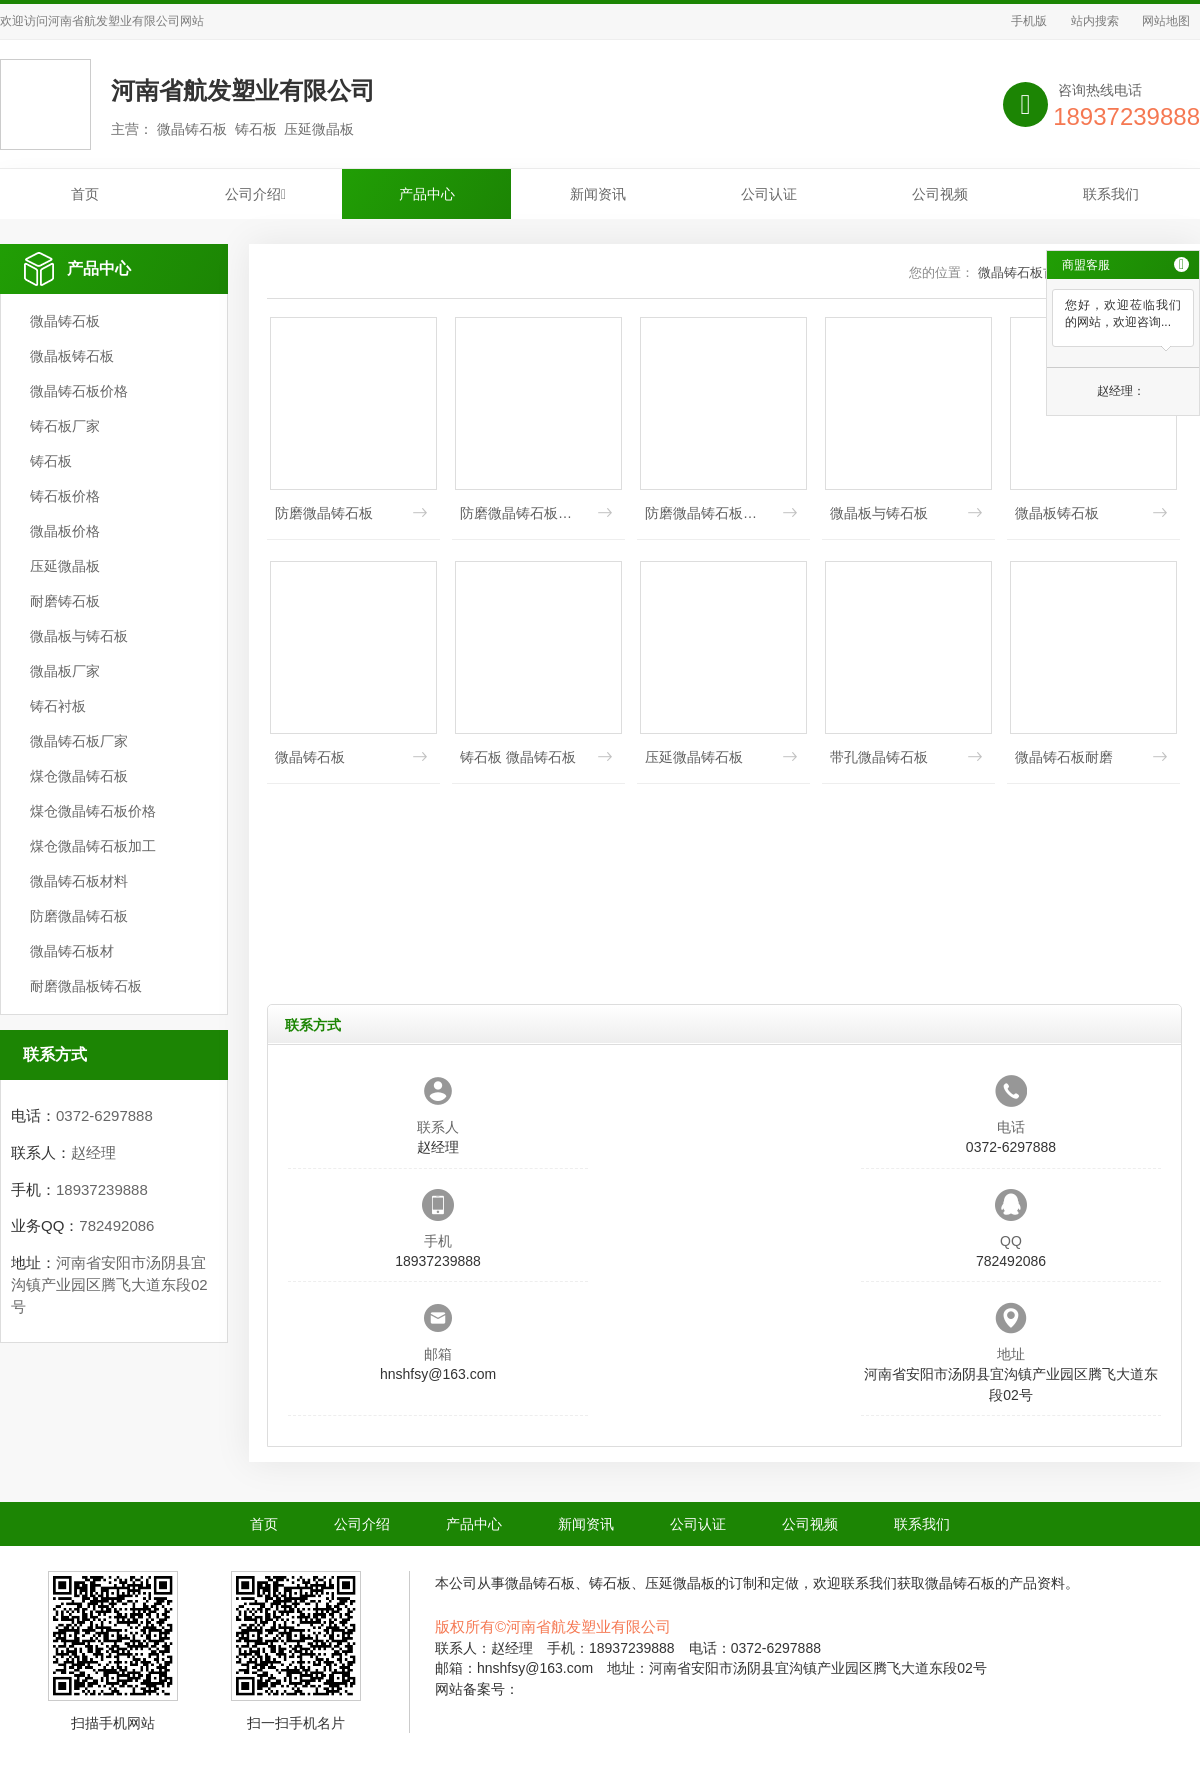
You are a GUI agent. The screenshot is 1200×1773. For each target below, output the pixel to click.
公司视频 (940, 194)
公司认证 (769, 194)
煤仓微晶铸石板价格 (93, 811)
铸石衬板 (58, 706)
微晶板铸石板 (72, 356)
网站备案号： (477, 1689)
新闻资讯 (598, 194)
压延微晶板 (65, 566)
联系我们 (1111, 194)
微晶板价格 (65, 531)
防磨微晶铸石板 (79, 916)
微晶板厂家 (65, 671)
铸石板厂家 (65, 426)
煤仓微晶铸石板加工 (93, 846)
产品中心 (427, 194)
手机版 (1029, 21)
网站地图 (1166, 21)
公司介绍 (255, 194)
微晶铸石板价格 (79, 391)
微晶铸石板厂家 (79, 741)
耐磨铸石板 (65, 601)
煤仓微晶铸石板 (79, 776)
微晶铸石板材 (72, 951)
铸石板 (51, 461)
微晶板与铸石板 (79, 636)
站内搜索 (1095, 21)
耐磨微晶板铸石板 (86, 986)
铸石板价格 (65, 496)
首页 (85, 194)
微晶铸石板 (65, 321)
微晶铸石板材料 (79, 881)
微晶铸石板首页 (1023, 272)
